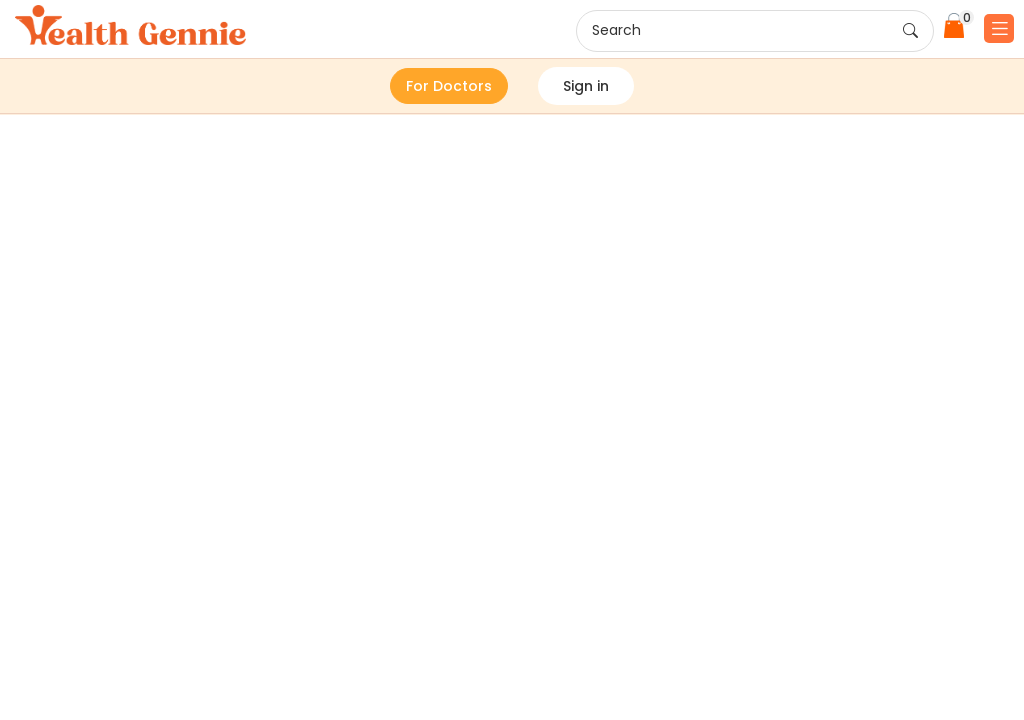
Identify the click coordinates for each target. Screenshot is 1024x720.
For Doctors (449, 86)
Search (755, 31)
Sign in (586, 86)
